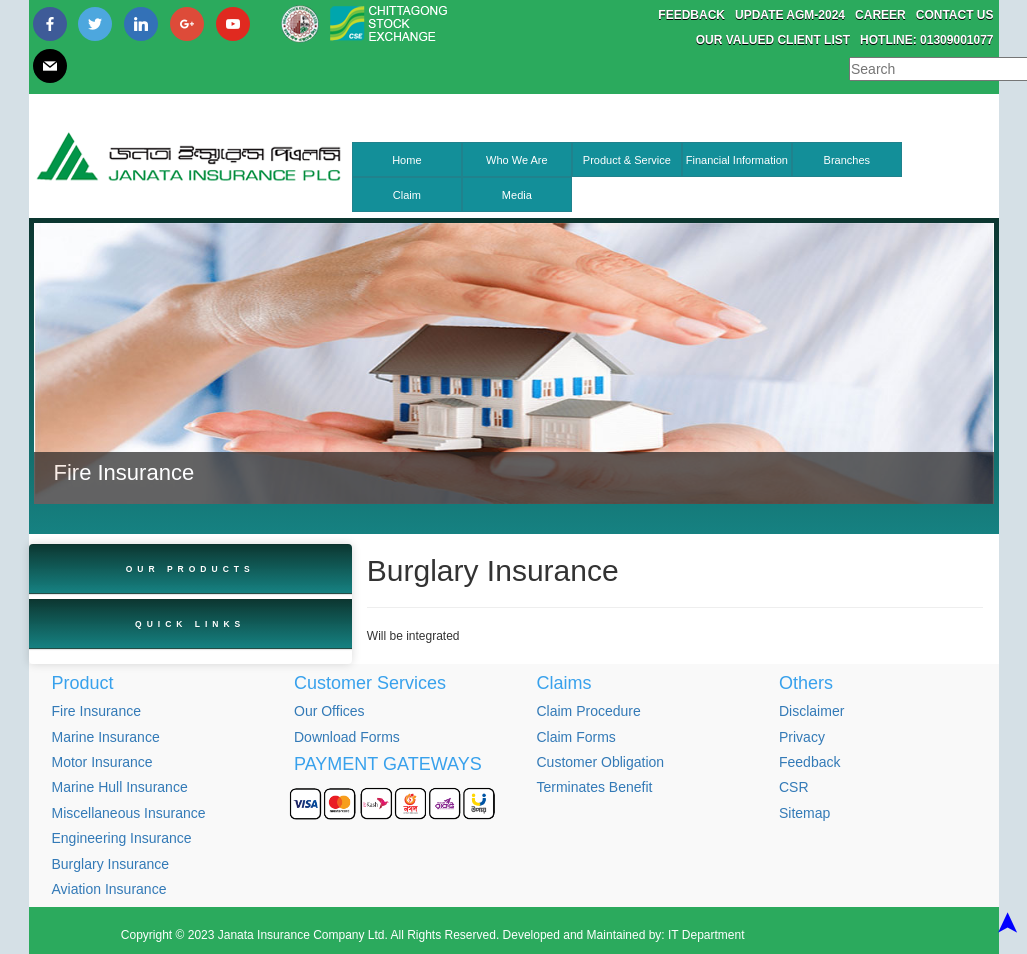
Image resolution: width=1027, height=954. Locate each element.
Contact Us (955, 15)
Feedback (691, 15)
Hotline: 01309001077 (926, 40)
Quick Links (190, 624)
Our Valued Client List (773, 40)
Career (880, 15)
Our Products (190, 569)
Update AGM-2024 (790, 15)
